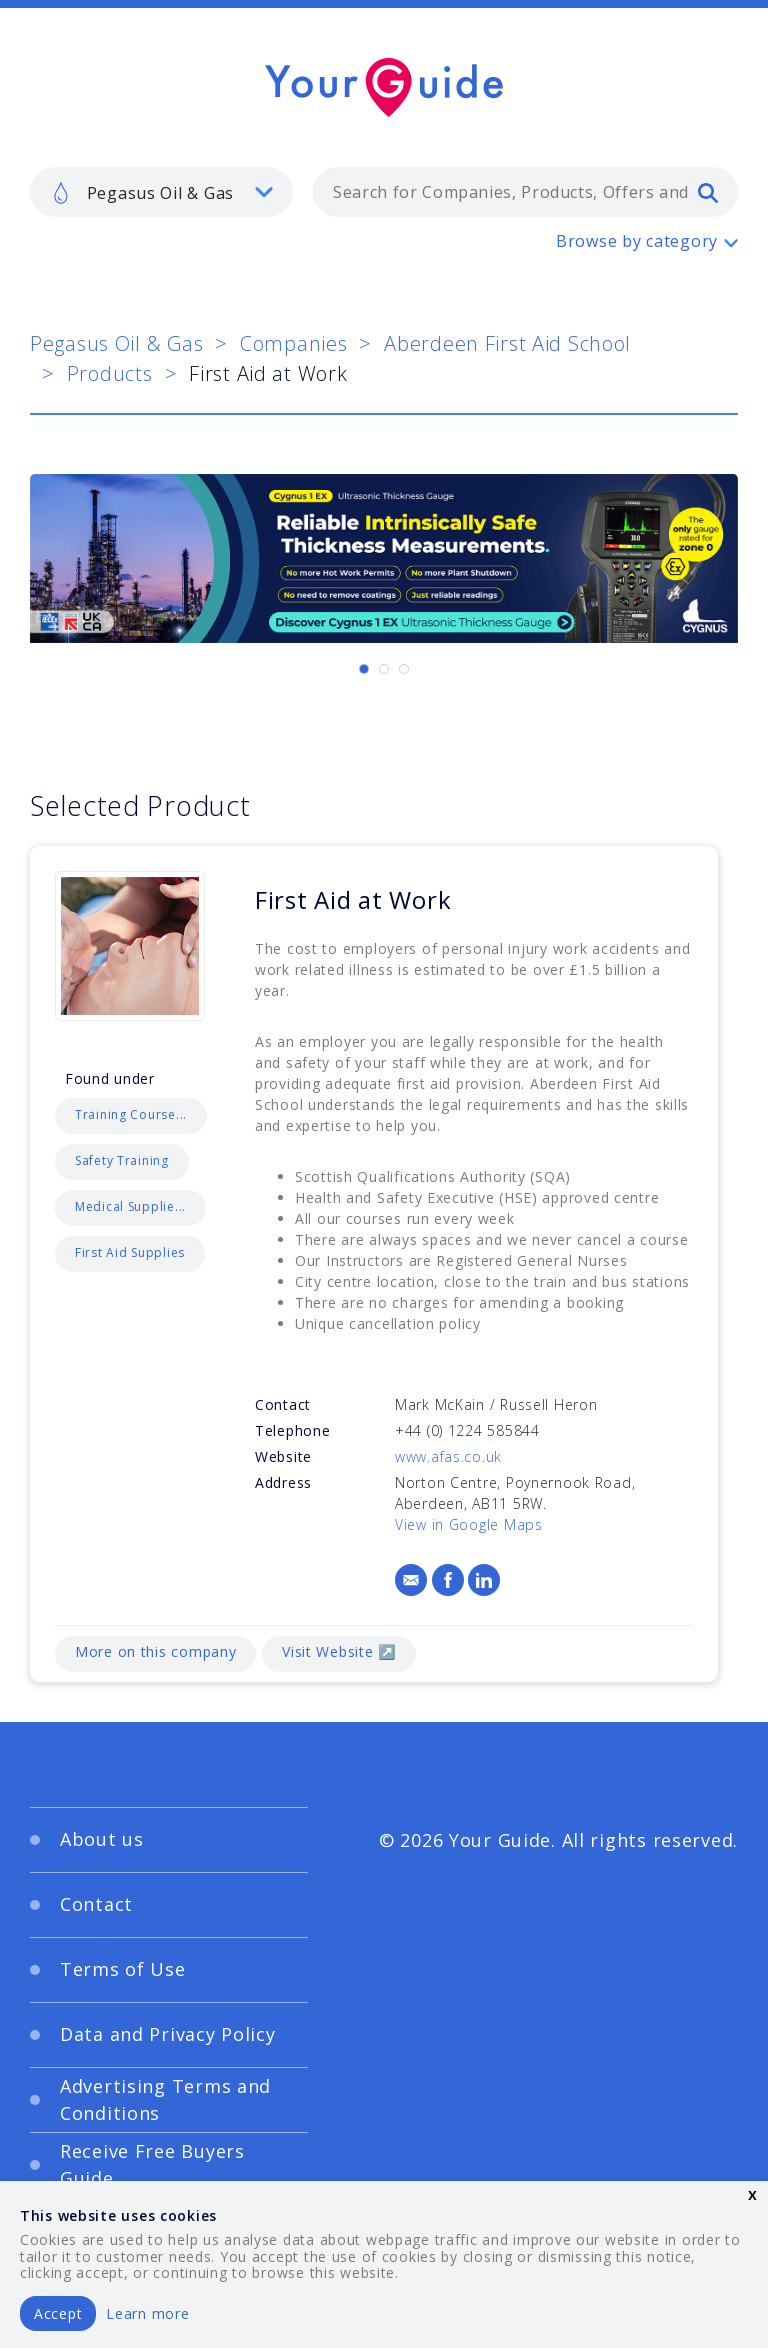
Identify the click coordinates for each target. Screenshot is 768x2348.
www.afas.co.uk (448, 1456)
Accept (58, 2313)
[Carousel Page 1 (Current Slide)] (364, 669)
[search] (708, 192)
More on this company (155, 1651)
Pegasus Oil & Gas (116, 343)
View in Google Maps (469, 1524)
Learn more (147, 2313)
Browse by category (637, 241)
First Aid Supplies (130, 1252)
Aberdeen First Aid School (507, 343)
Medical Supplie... (130, 1206)
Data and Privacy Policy (168, 2034)
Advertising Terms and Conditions (165, 2099)
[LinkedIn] (484, 1580)
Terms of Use (123, 1969)
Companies (293, 343)
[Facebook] (448, 1580)
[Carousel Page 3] (404, 669)
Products (110, 373)
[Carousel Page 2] (384, 669)
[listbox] (161, 192)
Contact (96, 1904)
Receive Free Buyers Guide (152, 2164)
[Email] (411, 1580)
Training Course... (131, 1114)
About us (102, 1839)
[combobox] (525, 192)
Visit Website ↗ (339, 1651)
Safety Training (122, 1160)
